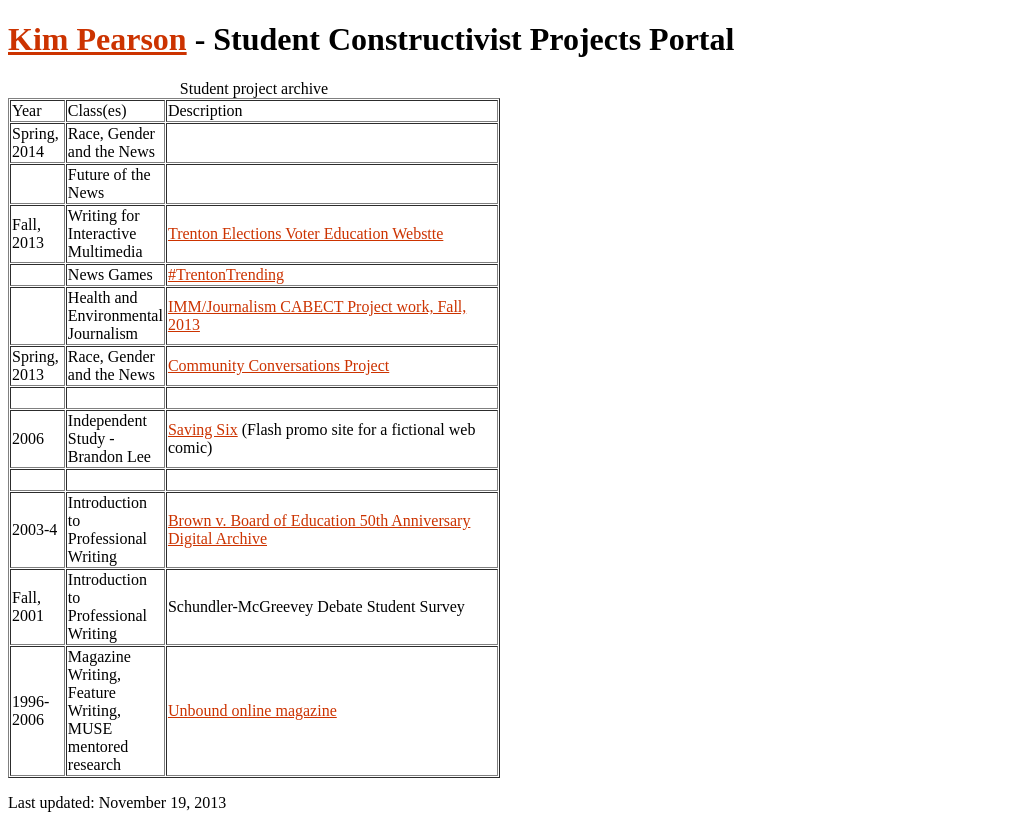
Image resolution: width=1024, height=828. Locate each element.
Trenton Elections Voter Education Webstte (305, 233)
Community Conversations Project (278, 365)
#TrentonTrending (226, 274)
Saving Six (203, 429)
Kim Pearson (97, 39)
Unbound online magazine (252, 710)
